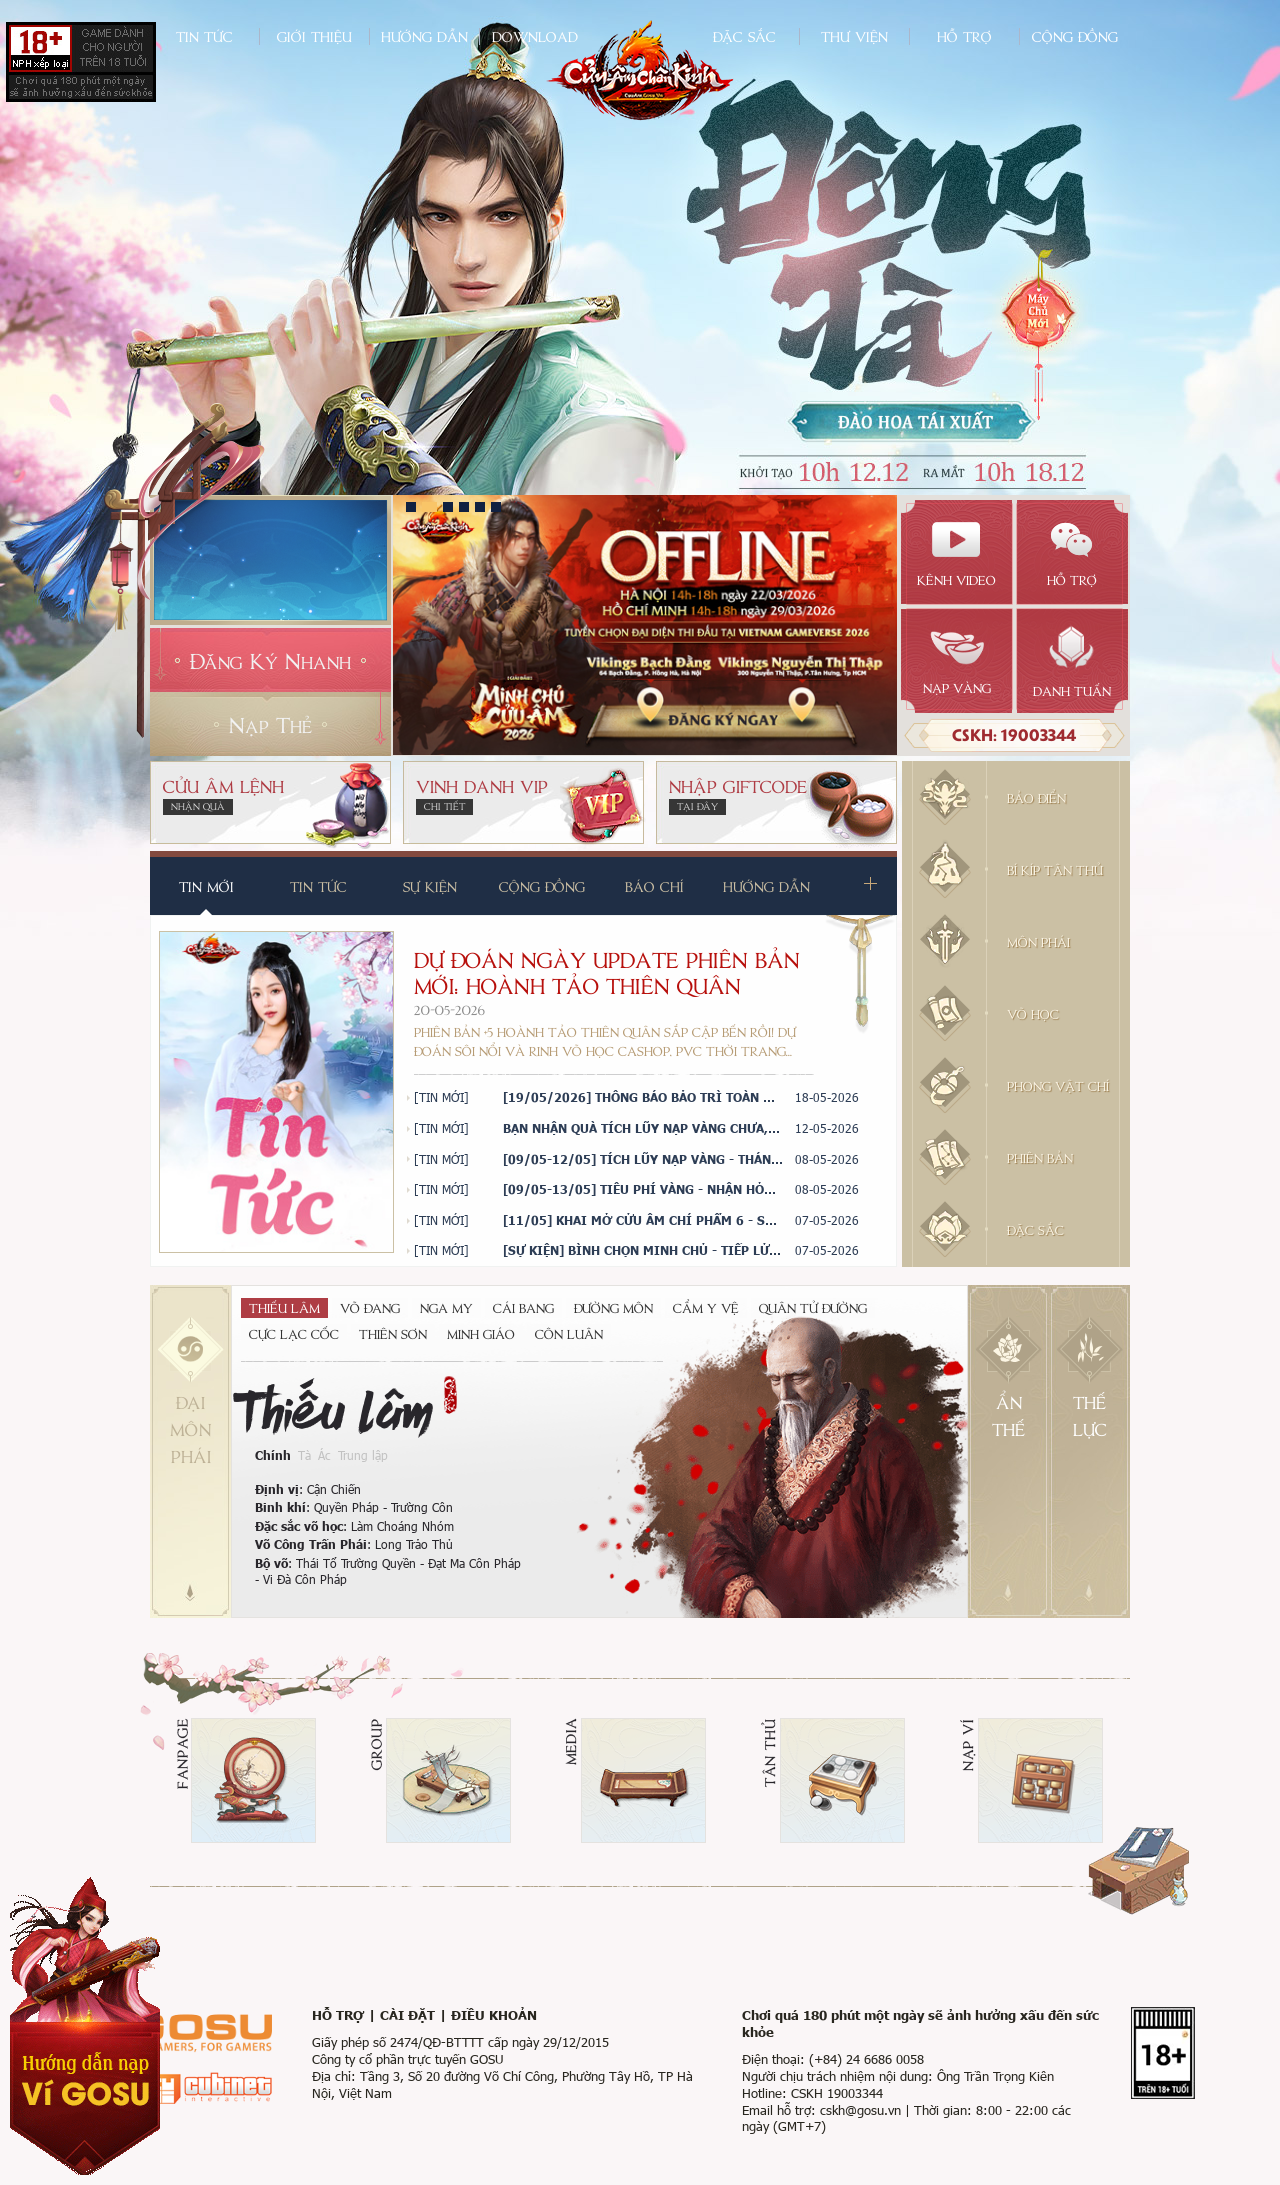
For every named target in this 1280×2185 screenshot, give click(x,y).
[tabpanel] (645, 625)
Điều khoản (494, 2015)
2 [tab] (429, 507)
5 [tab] (480, 507)
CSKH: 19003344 (1014, 734)
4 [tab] (464, 507)
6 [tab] (496, 507)
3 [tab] (448, 507)
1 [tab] (411, 507)
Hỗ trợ (964, 36)
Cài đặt (407, 2015)
